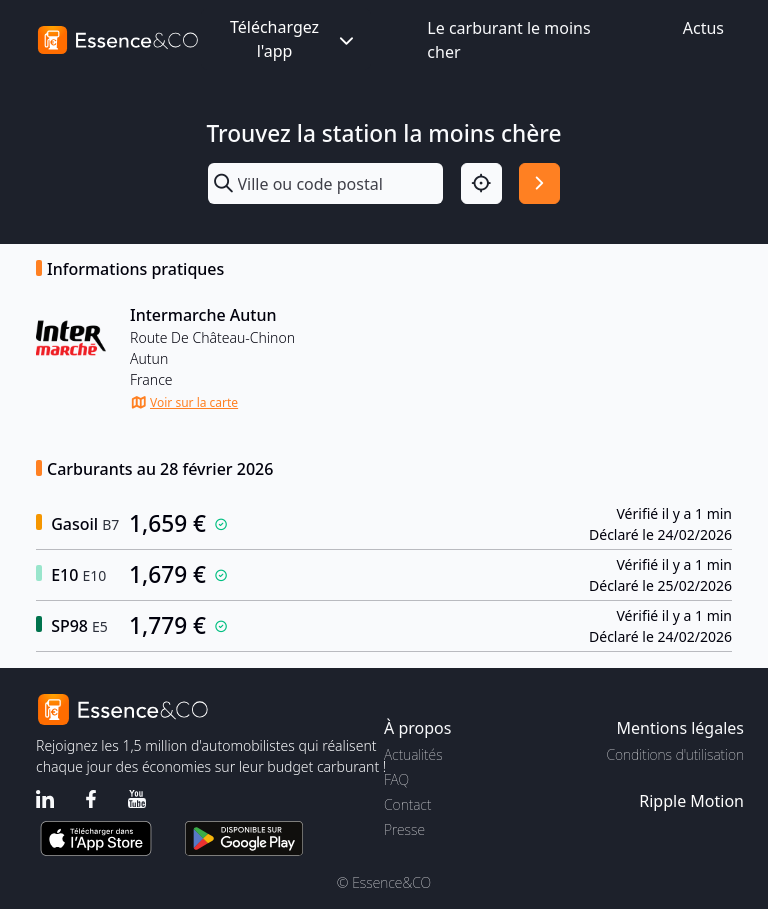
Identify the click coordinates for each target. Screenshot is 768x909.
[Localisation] (481, 183)
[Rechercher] (539, 183)
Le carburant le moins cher (508, 40)
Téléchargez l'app (294, 39)
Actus (703, 28)
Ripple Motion (691, 801)
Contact (407, 804)
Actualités (413, 754)
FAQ (396, 779)
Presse (404, 829)
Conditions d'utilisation (675, 754)
